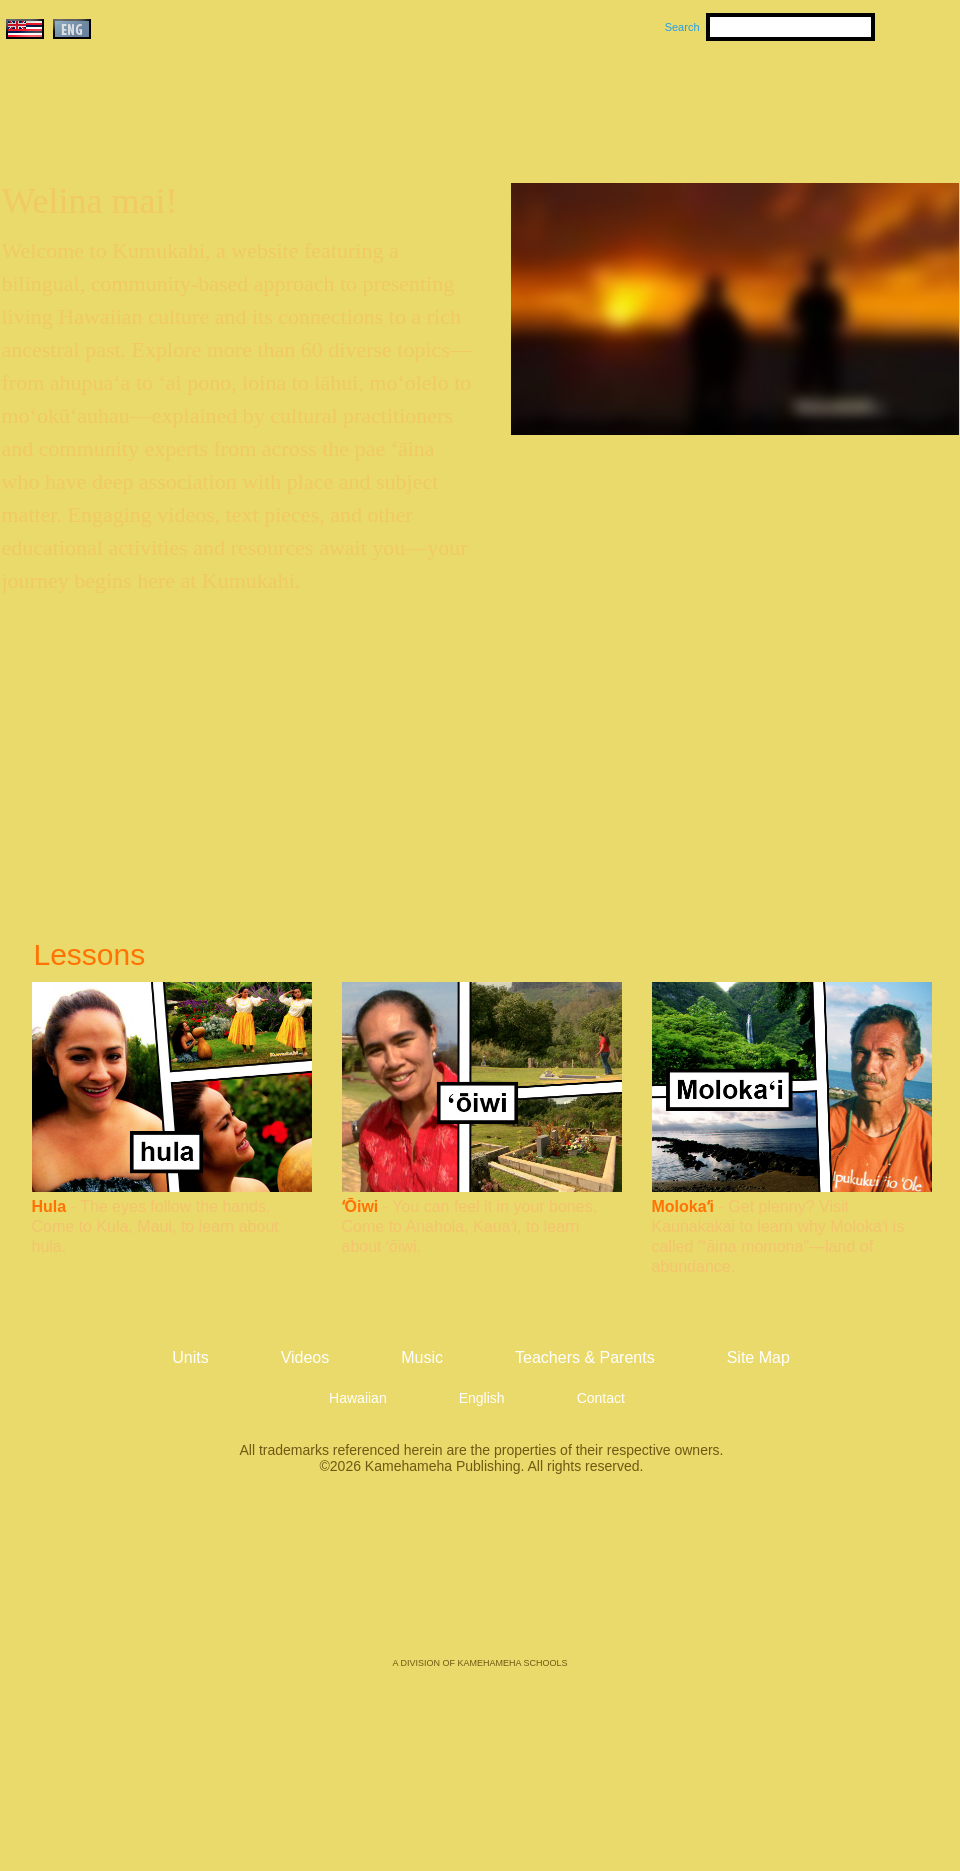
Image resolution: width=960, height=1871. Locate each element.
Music (576, 101)
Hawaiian (358, 1398)
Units (451, 101)
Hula (49, 1206)
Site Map (758, 1357)
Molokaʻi (683, 1206)
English (482, 1398)
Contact (601, 1398)
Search (682, 27)
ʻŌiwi (360, 1206)
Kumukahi (173, 127)
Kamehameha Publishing (480, 1580)
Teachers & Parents (837, 101)
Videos (670, 101)
